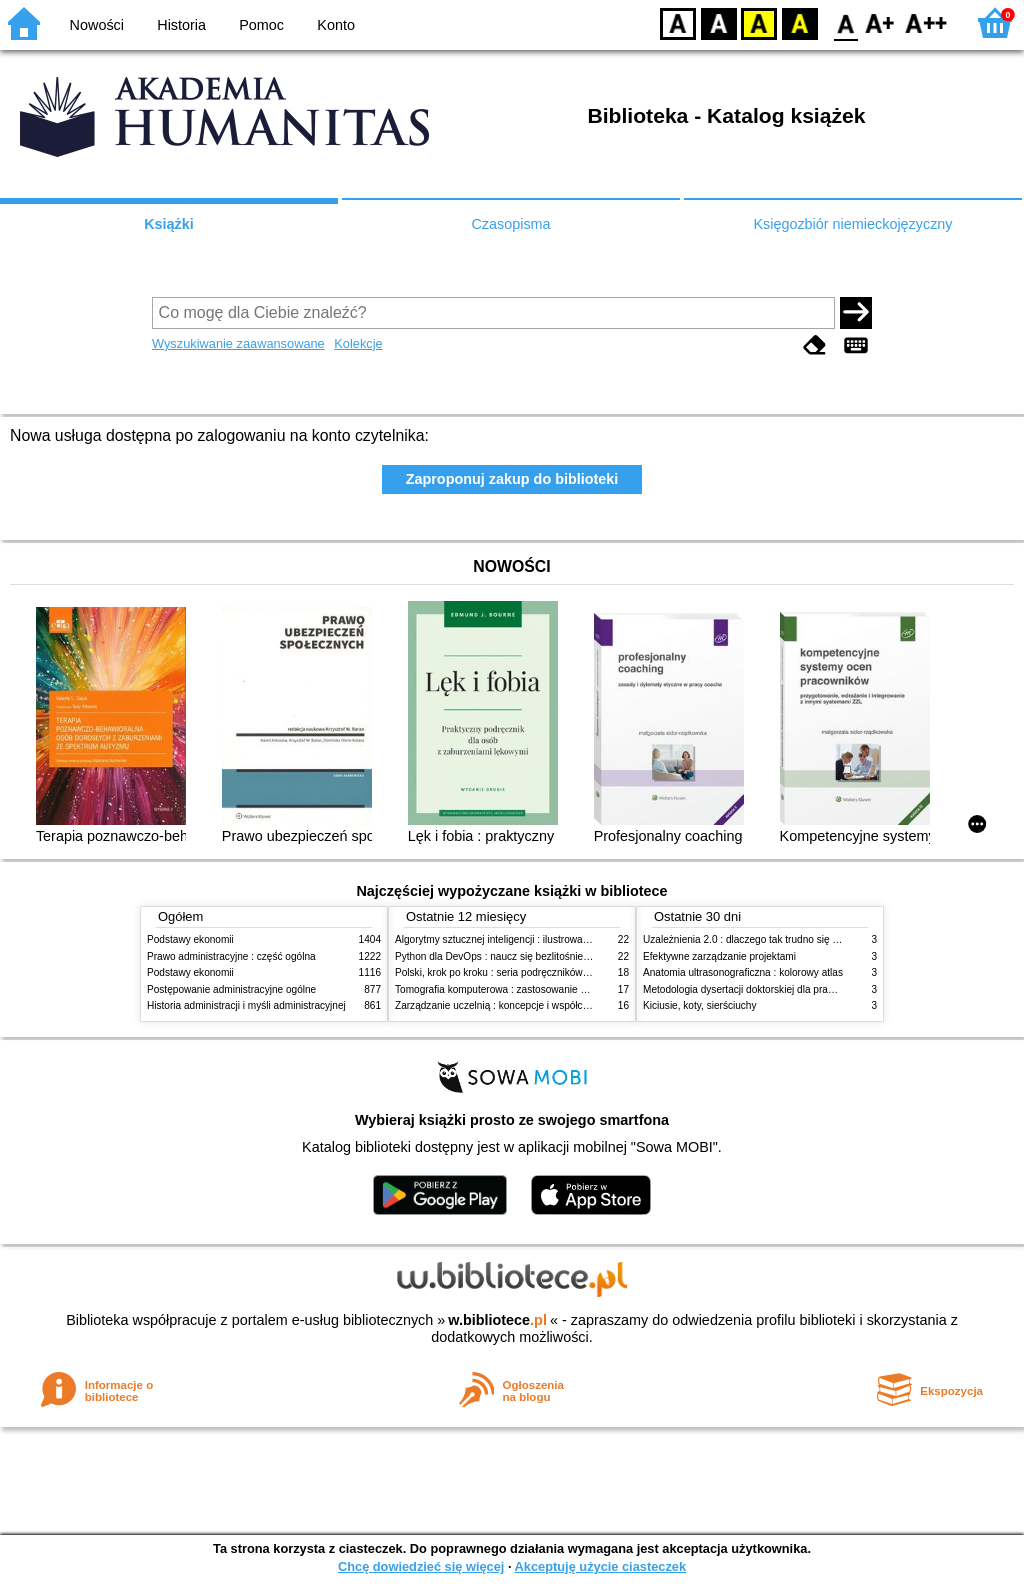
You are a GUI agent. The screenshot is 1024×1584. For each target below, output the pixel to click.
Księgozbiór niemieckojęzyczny (852, 224)
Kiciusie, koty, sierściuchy (700, 1005)
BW (719, 22)
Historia (181, 25)
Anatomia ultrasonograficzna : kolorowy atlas (743, 972)
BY (799, 22)
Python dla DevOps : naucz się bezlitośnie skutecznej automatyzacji (546, 956)
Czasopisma (510, 224)
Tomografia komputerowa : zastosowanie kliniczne (507, 989)
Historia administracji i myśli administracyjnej (246, 1005)
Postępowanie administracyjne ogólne (231, 989)
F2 (926, 22)
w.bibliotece (497, 1320)
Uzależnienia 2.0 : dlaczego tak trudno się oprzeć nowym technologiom (801, 939)
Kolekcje (358, 343)
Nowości (97, 25)
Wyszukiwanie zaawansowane (238, 343)
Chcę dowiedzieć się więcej (421, 1566)
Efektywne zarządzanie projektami (719, 956)
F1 (880, 22)
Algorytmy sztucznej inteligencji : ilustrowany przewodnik (521, 939)
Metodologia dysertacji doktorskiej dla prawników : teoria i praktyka (791, 989)
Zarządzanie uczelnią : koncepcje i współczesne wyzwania (525, 1005)
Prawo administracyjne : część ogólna (231, 956)
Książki (169, 224)
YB (758, 22)
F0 (845, 22)
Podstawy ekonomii (190, 939)
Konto (336, 25)
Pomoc (261, 25)
